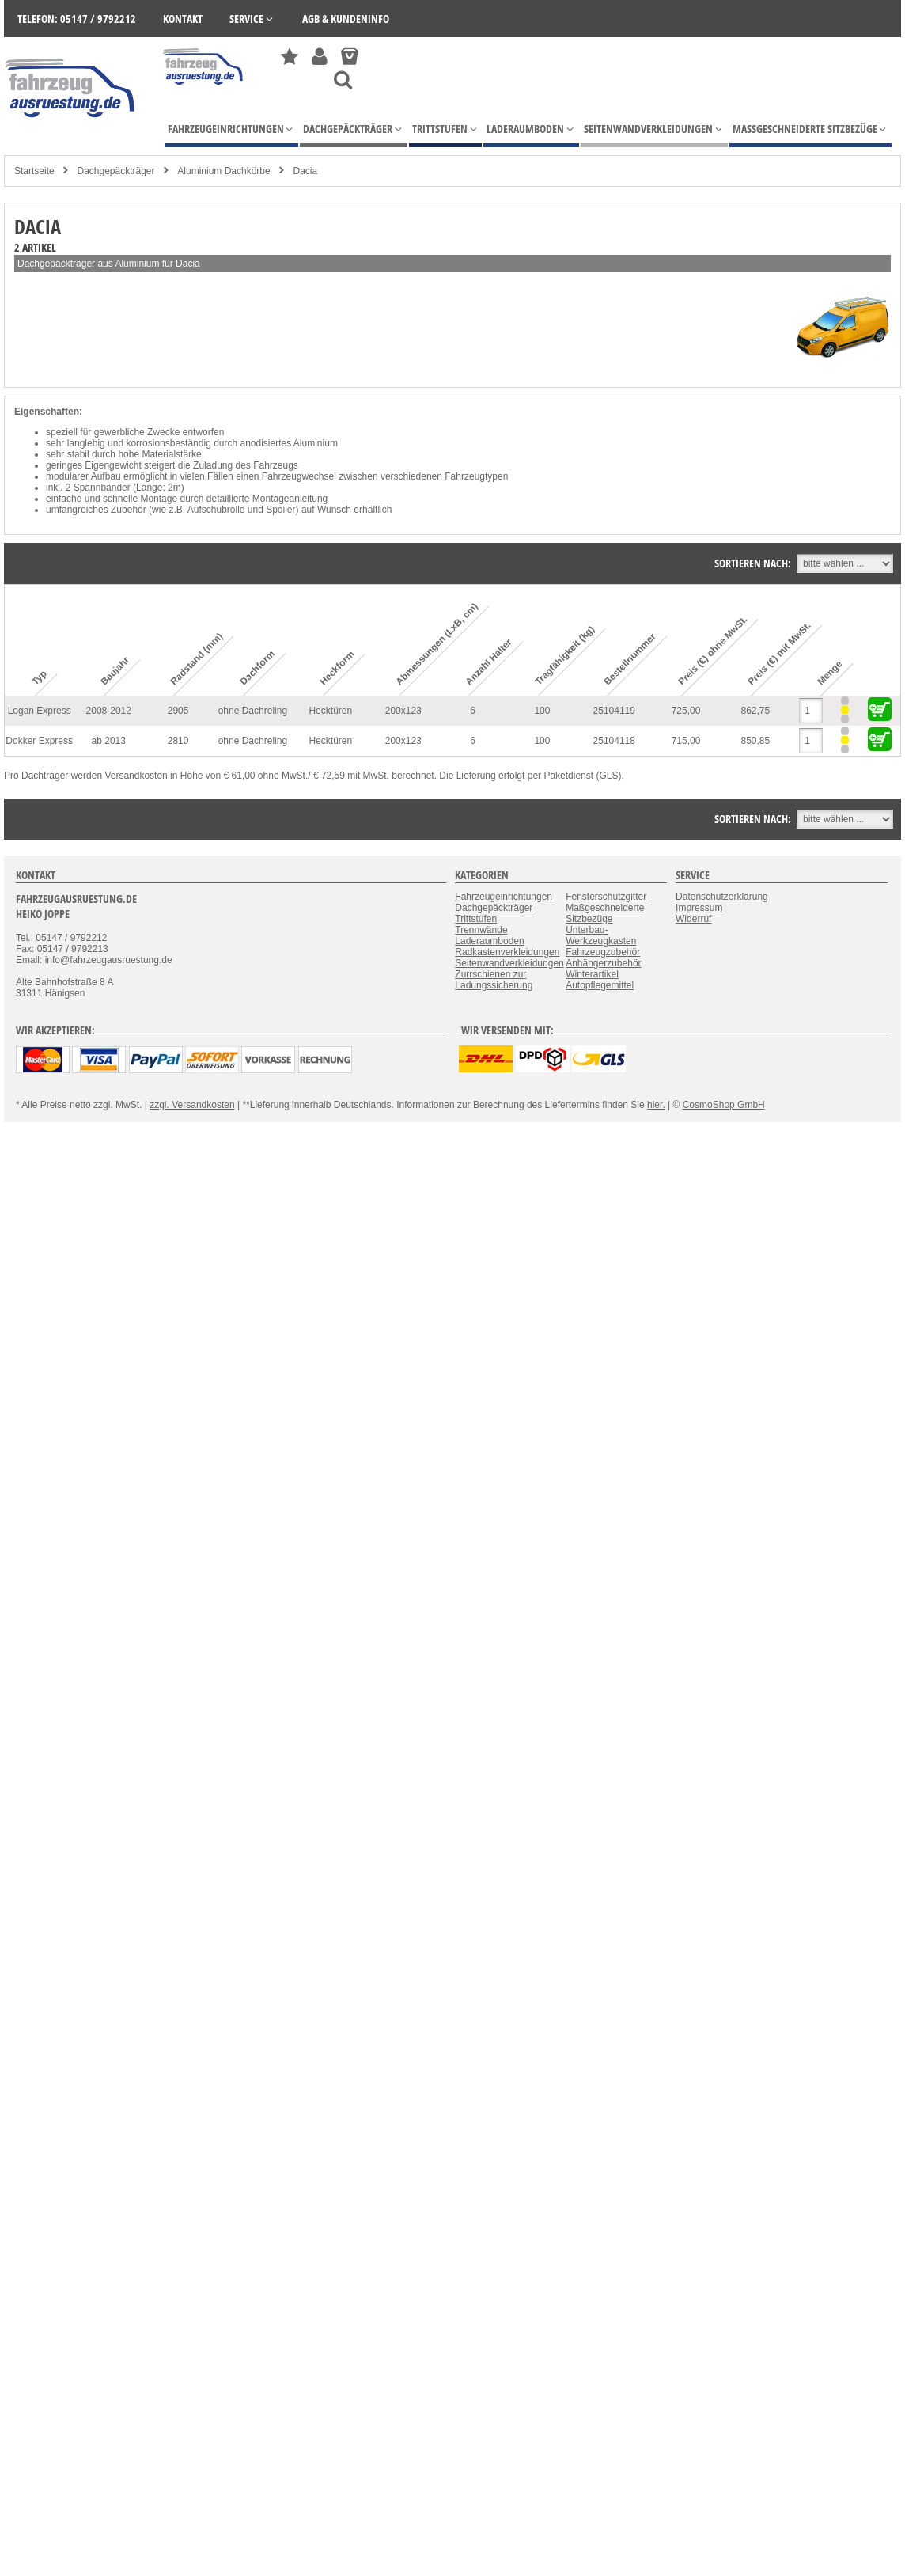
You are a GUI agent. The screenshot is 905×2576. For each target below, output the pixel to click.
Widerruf (693, 918)
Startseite (34, 170)
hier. (656, 1104)
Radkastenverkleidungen (507, 952)
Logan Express (39, 710)
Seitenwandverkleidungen (509, 963)
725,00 (686, 710)
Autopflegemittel (600, 985)
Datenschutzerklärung (722, 896)
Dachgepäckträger (115, 170)
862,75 (756, 710)
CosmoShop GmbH (724, 1104)
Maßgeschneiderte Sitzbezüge (605, 913)
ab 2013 (109, 740)
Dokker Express (39, 740)
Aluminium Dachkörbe (223, 170)
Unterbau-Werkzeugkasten (601, 935)
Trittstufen (476, 918)
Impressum (699, 907)
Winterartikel (592, 974)
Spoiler (280, 509)
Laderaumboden (489, 941)
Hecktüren (330, 710)
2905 (178, 710)
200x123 (403, 710)
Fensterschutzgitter (606, 896)
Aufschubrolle (216, 509)
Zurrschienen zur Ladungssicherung (493, 980)
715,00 (686, 740)
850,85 (756, 740)
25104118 (614, 740)
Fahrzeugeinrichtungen (503, 896)
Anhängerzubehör (603, 963)
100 (542, 710)
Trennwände (481, 929)
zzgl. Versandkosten (192, 1104)
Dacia (305, 170)
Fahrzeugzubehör (603, 952)
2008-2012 (108, 710)
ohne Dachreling (252, 710)
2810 (178, 740)
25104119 (614, 710)
